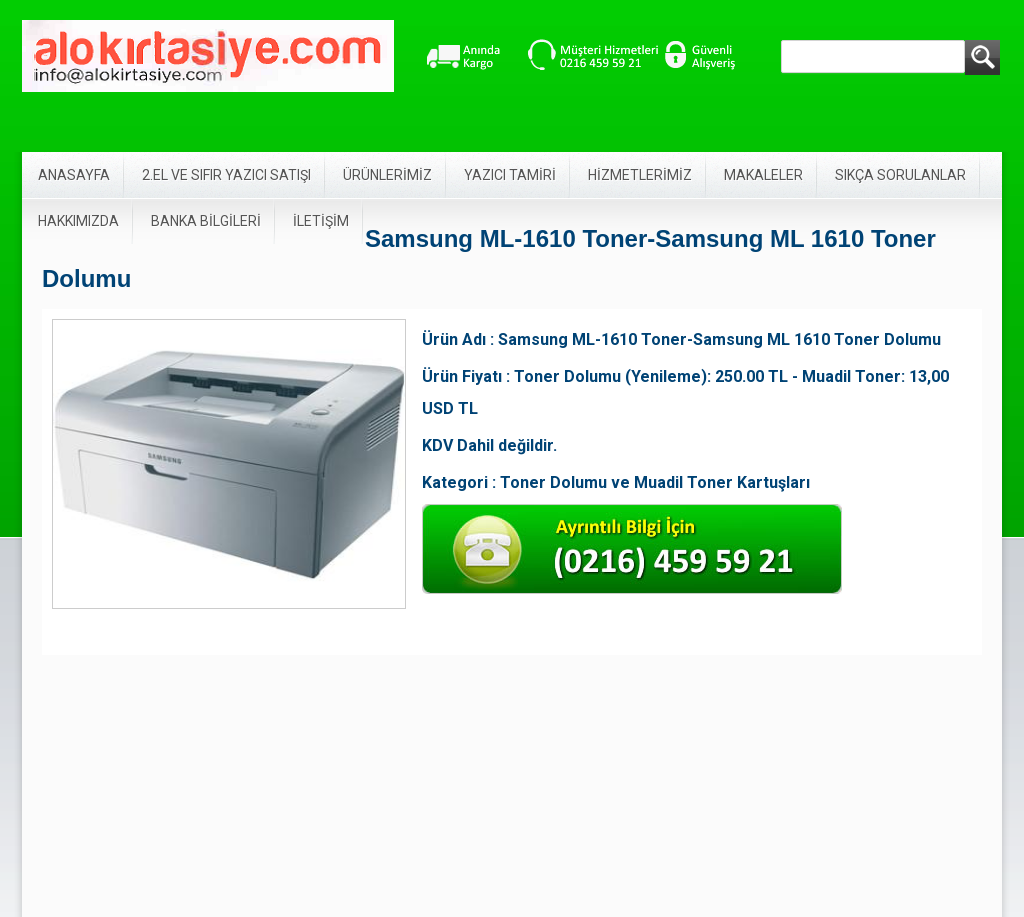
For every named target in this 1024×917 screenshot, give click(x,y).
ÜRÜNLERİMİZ (387, 175)
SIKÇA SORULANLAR (900, 175)
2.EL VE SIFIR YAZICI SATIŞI (226, 175)
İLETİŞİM (321, 221)
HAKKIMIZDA (78, 221)
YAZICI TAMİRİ (510, 175)
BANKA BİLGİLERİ (206, 221)
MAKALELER (763, 175)
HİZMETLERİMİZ (640, 175)
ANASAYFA (74, 175)
